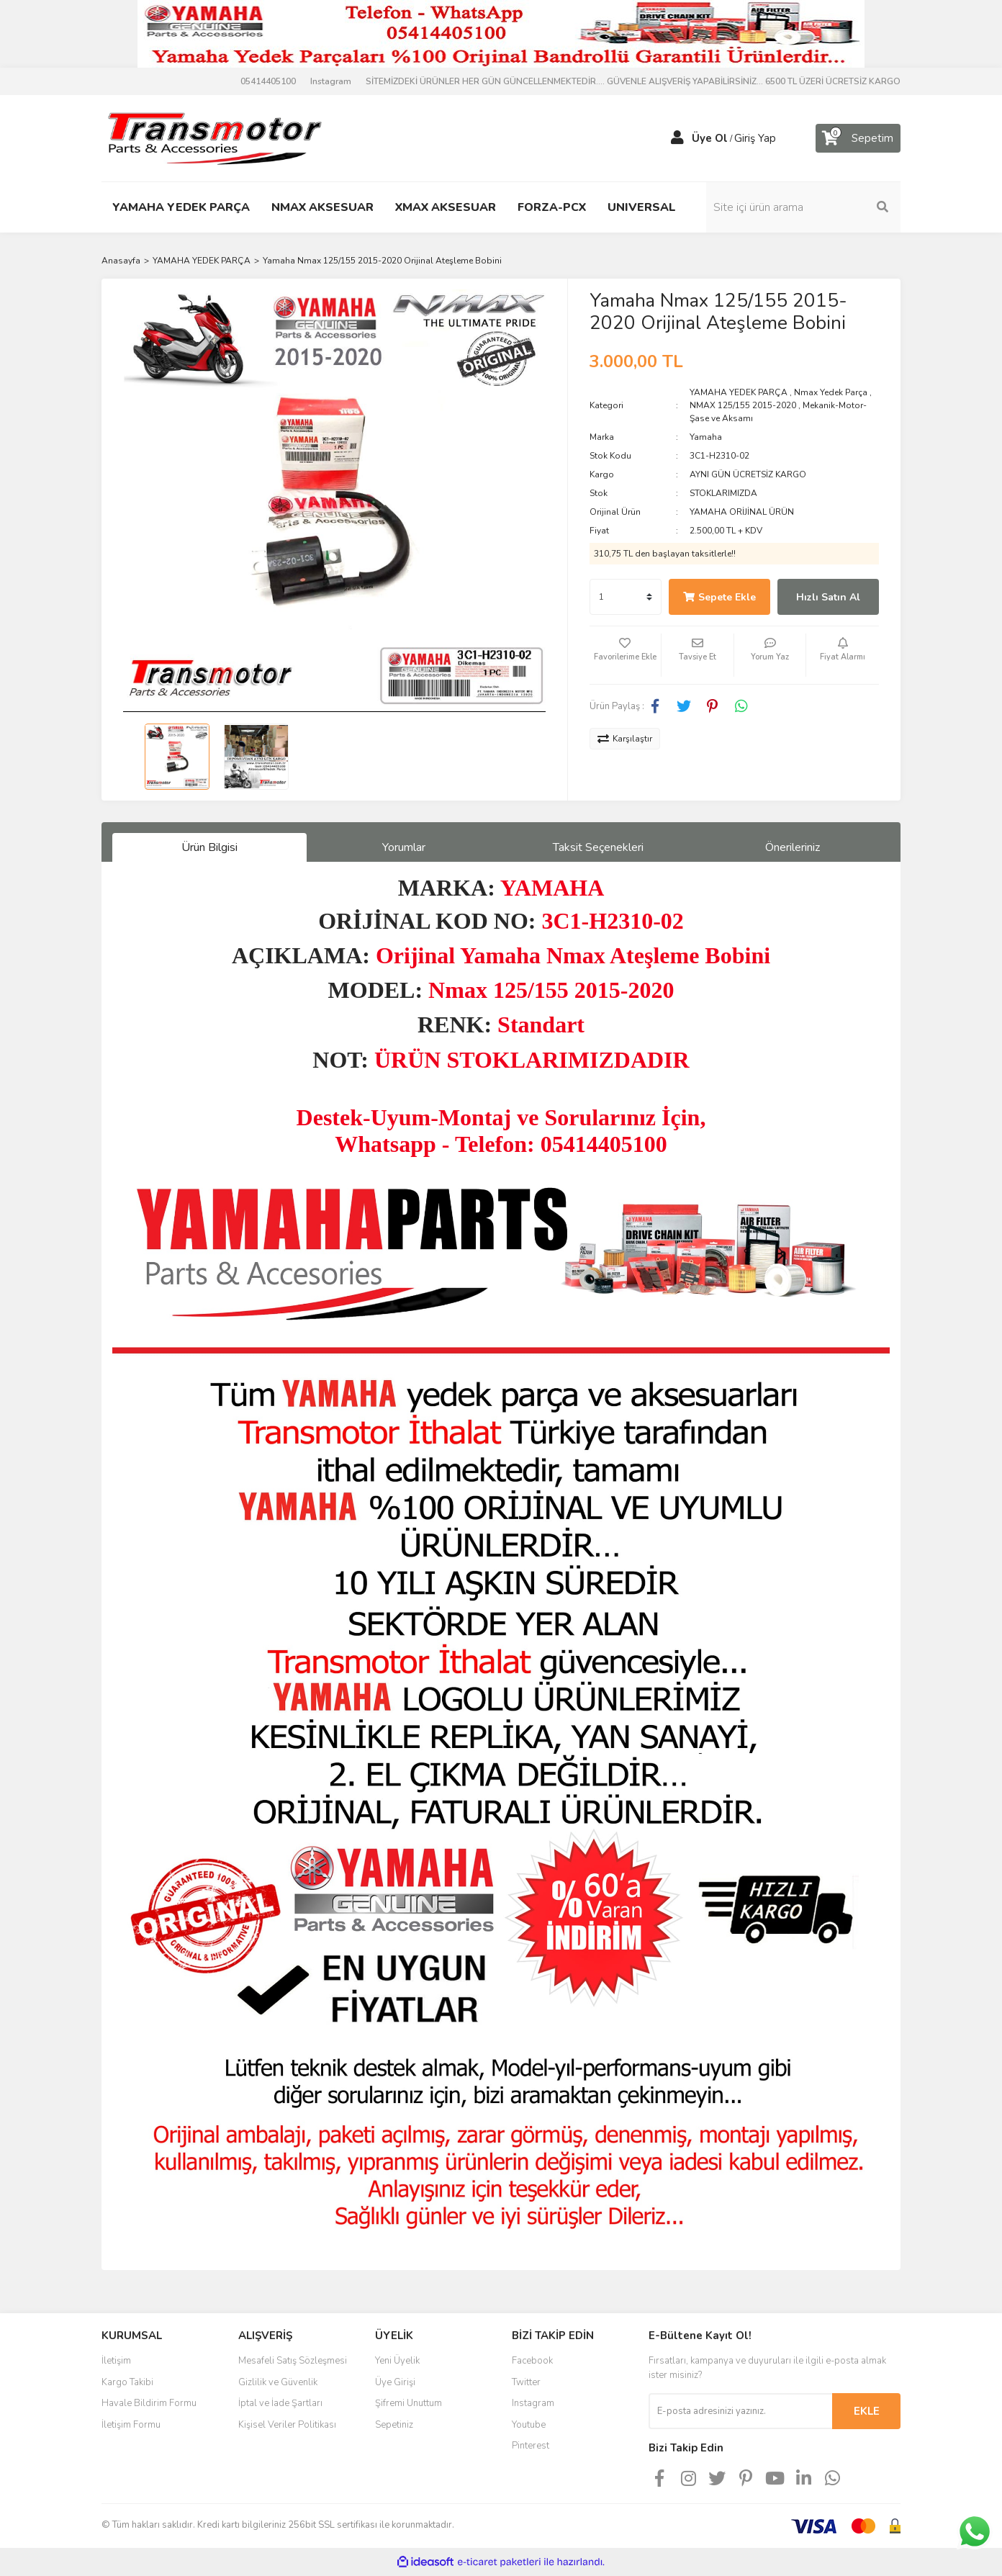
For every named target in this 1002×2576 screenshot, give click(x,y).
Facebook (532, 2360)
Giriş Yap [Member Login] (755, 138)
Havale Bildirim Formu (149, 2403)
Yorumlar (403, 847)
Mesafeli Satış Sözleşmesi (292, 2360)
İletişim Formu (131, 2424)
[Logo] (213, 137)
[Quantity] (626, 597)
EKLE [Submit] (867, 2411)
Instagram (330, 81)
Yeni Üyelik (397, 2360)
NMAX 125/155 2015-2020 (743, 405)
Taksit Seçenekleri (598, 847)
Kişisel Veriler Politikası (287, 2424)
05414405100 (268, 81)
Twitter (526, 2382)
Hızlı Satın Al (828, 597)
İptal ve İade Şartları (280, 2403)
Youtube (529, 2424)
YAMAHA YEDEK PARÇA (738, 392)
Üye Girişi (395, 2382)
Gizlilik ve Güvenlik (277, 2382)
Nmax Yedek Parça (830, 392)
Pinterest (530, 2445)
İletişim (116, 2360)
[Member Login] (677, 138)
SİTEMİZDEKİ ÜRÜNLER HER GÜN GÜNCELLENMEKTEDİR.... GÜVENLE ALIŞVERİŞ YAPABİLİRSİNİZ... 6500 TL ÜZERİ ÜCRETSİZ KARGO (633, 81)
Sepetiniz (394, 2424)
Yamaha (706, 437)
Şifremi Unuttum (408, 2403)
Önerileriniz (792, 847)
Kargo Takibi (127, 2382)
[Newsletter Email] (740, 2411)
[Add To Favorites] (626, 655)
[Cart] (858, 138)
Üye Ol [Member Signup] (710, 138)
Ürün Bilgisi (209, 847)
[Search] (803, 207)
